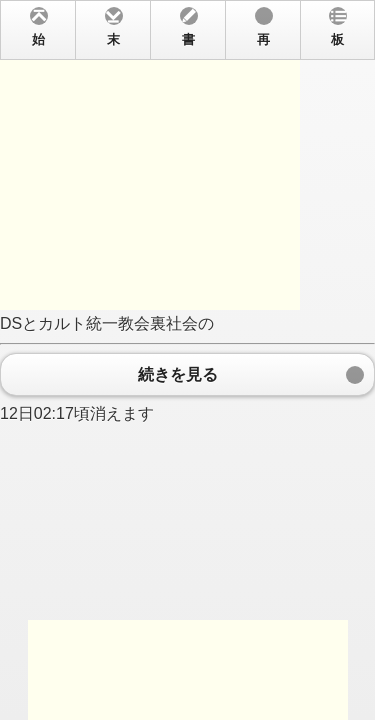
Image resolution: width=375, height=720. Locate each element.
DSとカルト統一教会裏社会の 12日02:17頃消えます (187, 360)
